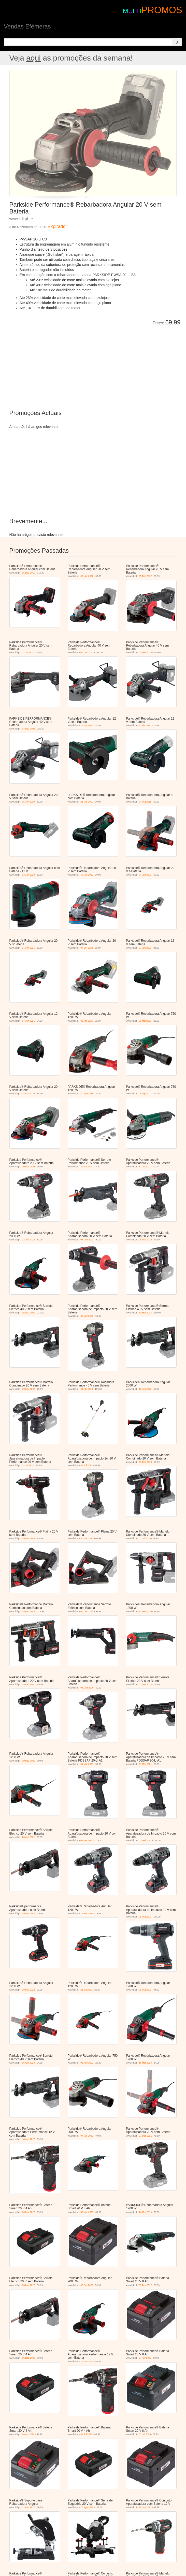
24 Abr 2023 (86, 1389)
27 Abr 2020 (145, 725)
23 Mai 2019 (86, 801)
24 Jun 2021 (145, 875)
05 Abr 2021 (86, 1021)
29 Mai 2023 (145, 1021)
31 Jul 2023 (28, 652)
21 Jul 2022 (86, 1989)
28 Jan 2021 (145, 2507)
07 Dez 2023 (28, 728)
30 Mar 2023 (145, 652)
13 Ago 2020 (86, 2507)
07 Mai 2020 (86, 2136)
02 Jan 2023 (86, 1840)
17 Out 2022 (86, 875)
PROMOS (161, 10)
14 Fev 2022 (86, 1913)
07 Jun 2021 (145, 948)
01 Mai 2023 (145, 1840)
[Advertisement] (66, 363)
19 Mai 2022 (28, 1989)
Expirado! (57, 226)
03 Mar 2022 (86, 576)
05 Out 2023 (145, 1916)
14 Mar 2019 (145, 2212)
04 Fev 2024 (28, 1093)
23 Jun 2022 (28, 1239)
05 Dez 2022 (145, 576)
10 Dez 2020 (28, 1760)
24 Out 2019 (145, 801)
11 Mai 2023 (86, 725)
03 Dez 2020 (145, 1462)
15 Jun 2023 (145, 1389)
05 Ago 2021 (145, 1093)
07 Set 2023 (86, 948)
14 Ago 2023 (28, 2139)
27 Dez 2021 (145, 2136)
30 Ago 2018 (86, 1093)
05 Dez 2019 (28, 572)
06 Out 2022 (86, 2285)
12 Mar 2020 (145, 1611)
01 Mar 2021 (86, 1764)
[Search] (177, 42)
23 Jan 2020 (28, 875)
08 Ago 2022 (86, 2063)
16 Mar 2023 (145, 2063)
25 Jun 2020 (28, 801)
